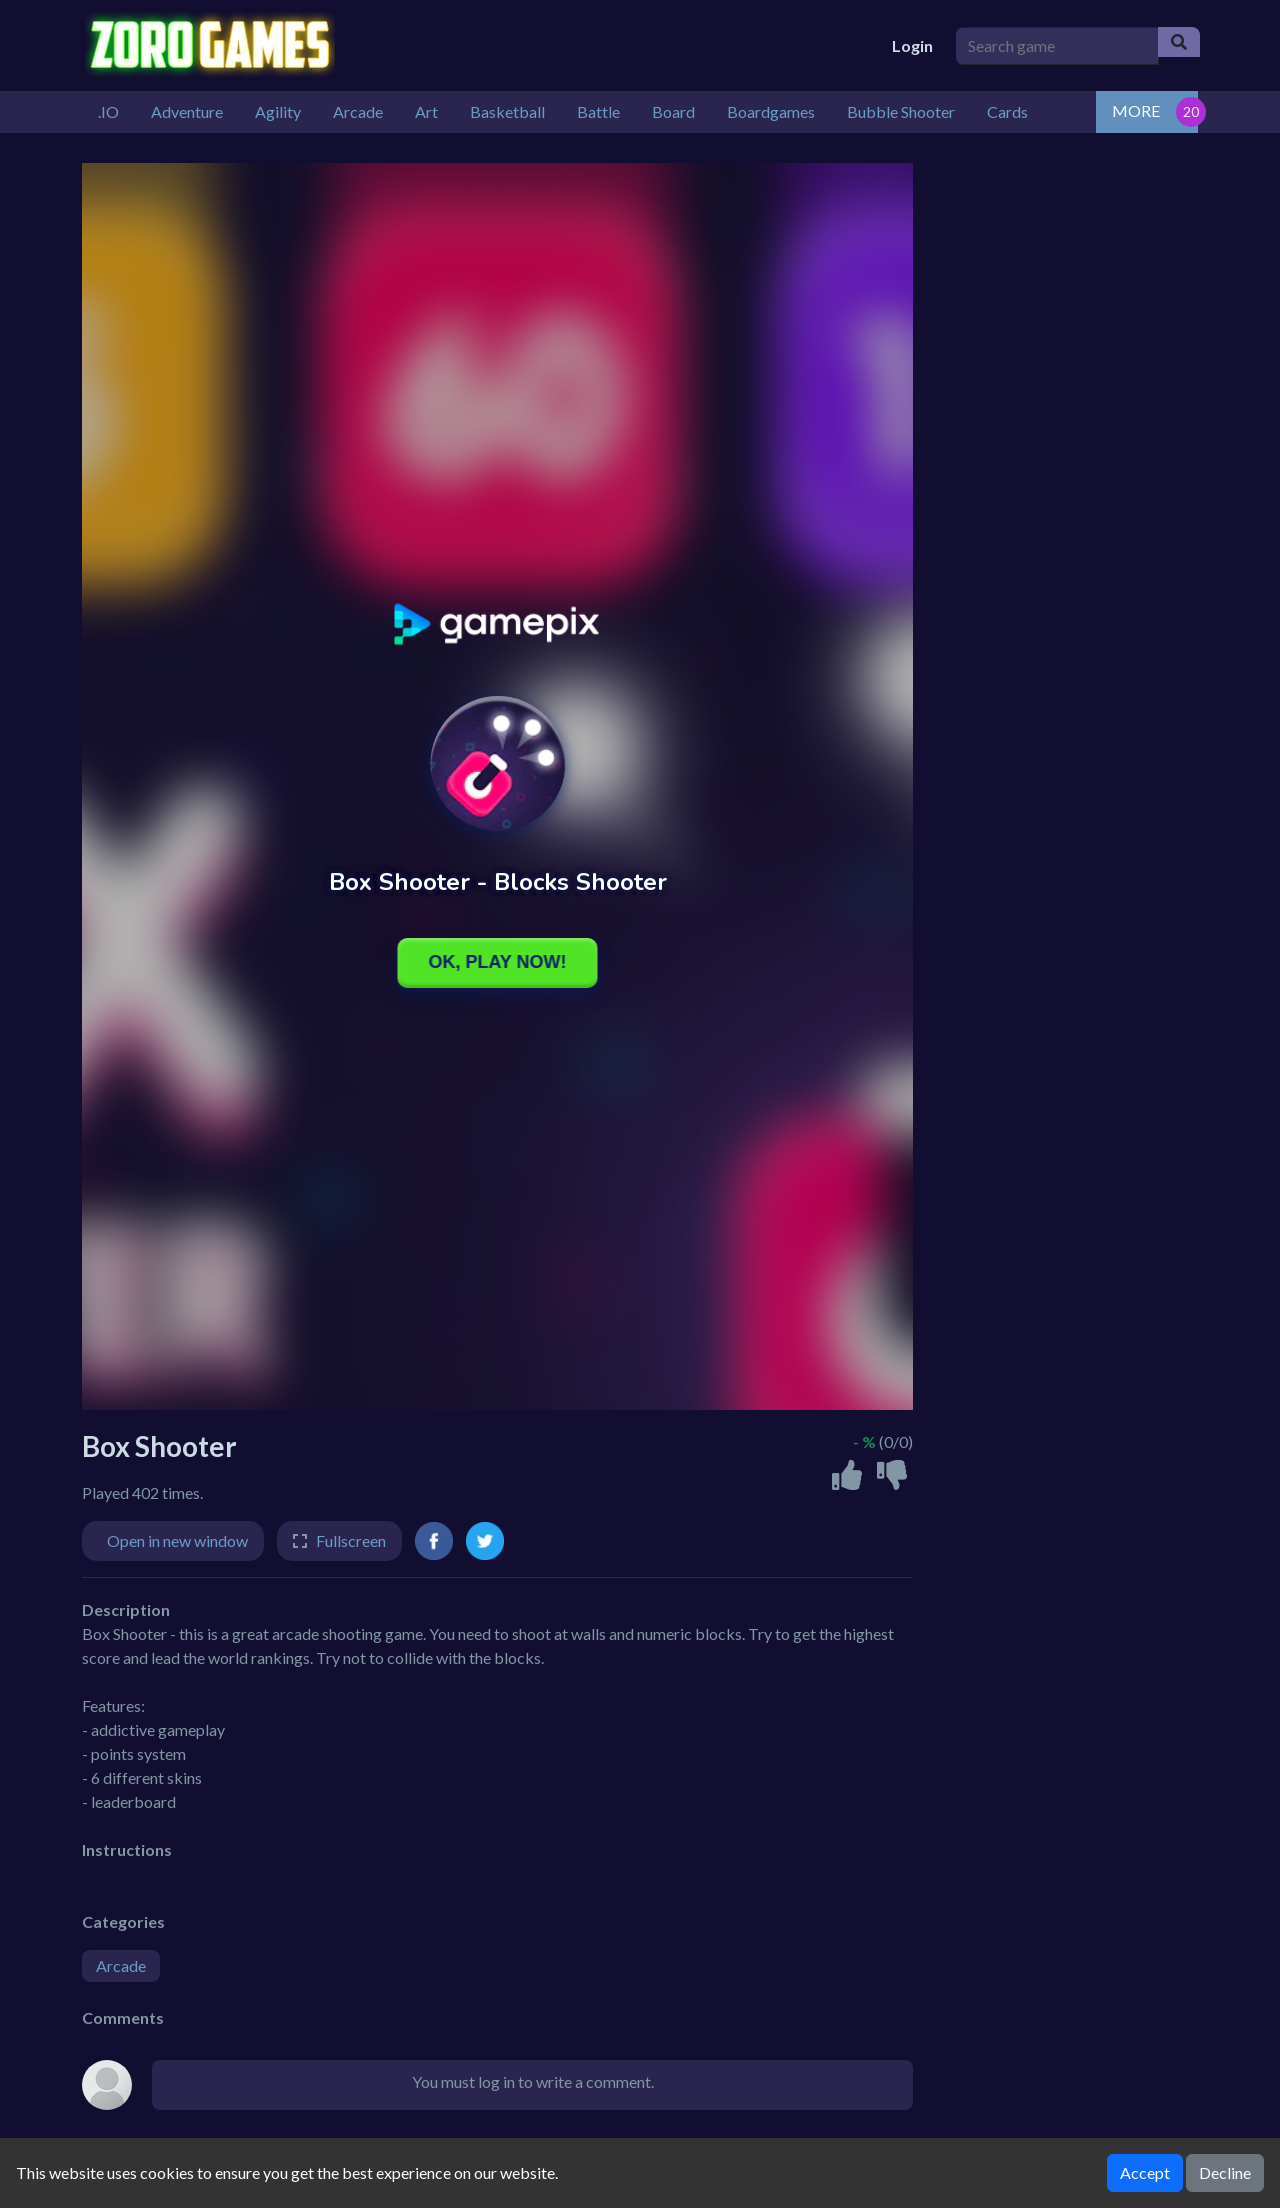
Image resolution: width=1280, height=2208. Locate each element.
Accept (1145, 2172)
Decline (1225, 2172)
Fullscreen (351, 1540)
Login (912, 45)
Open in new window (177, 1540)
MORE (1136, 110)
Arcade (121, 1965)
